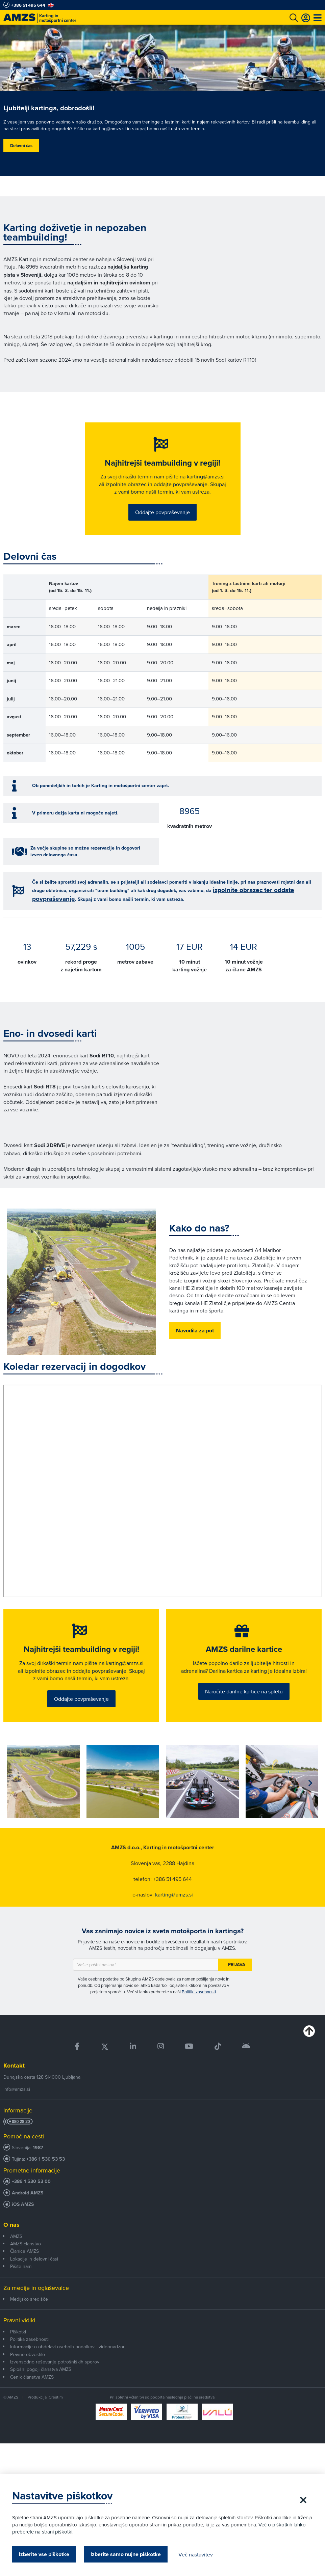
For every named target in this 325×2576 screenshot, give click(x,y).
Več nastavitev (197, 2554)
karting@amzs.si (174, 1918)
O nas (11, 2248)
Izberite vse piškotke (45, 2554)
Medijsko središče (29, 2322)
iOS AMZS (23, 2228)
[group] (43, 1805)
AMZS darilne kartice (244, 1663)
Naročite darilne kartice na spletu (244, 1713)
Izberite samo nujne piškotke (127, 2554)
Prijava (236, 1988)
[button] (310, 1806)
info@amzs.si (16, 2112)
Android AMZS (27, 2216)
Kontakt (14, 2089)
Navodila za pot (195, 1342)
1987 (38, 2171)
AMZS (16, 2259)
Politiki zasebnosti (199, 2015)
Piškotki (18, 2355)
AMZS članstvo (25, 2267)
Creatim (56, 2420)
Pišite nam (20, 2289)
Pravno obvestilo (27, 2377)
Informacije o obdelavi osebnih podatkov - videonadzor (67, 2370)
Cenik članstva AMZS (32, 2400)
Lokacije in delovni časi (34, 2282)
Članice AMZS (24, 2274)
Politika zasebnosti (29, 2362)
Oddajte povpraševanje (162, 522)
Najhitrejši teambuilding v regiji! (162, 465)
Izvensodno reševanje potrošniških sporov (54, 2385)
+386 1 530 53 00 (31, 2205)
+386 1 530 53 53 (45, 2183)
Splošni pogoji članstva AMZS (40, 2392)
